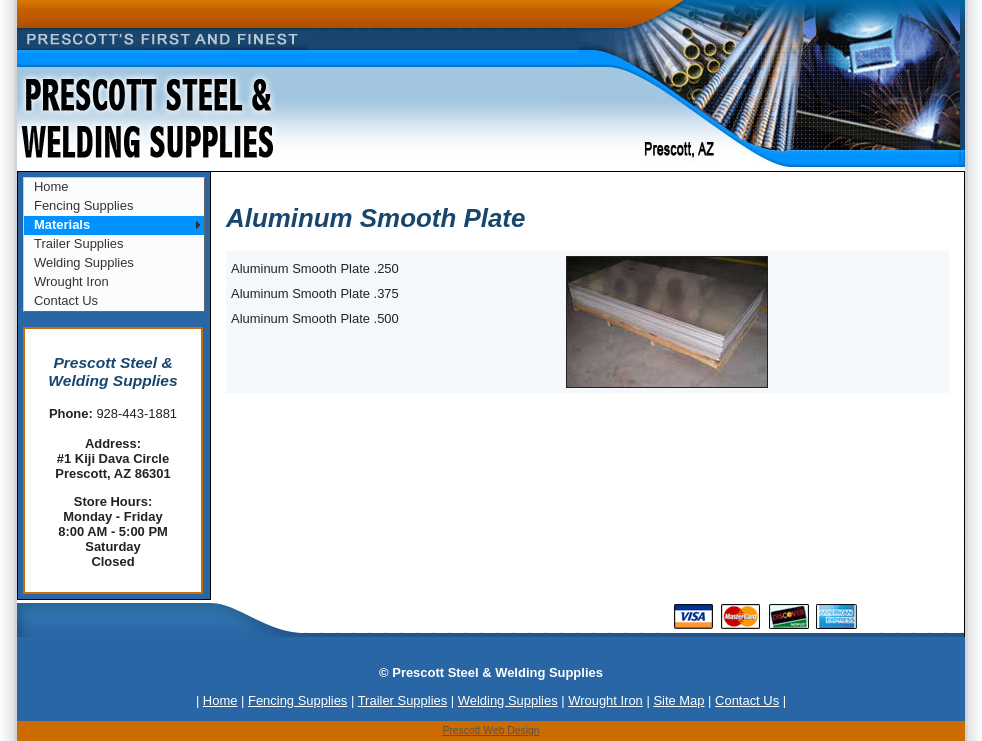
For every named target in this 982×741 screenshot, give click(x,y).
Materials (62, 224)
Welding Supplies (84, 262)
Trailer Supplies (79, 243)
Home (51, 186)
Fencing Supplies (83, 205)
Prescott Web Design (490, 730)
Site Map (678, 700)
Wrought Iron (71, 281)
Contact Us (66, 300)
